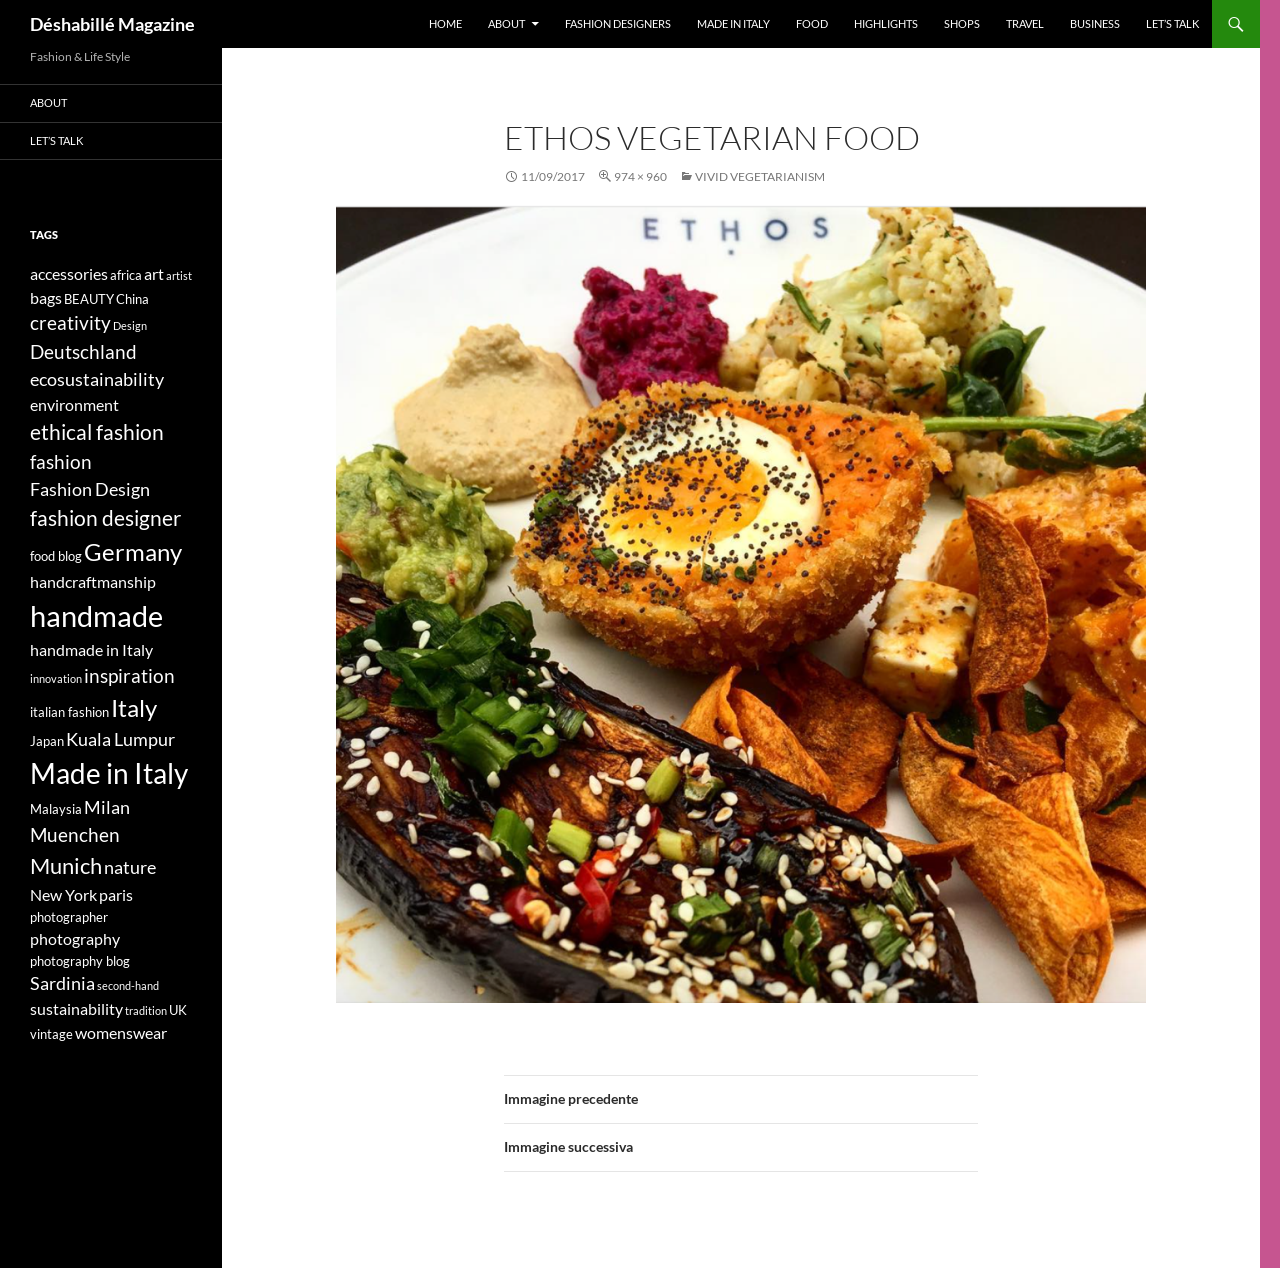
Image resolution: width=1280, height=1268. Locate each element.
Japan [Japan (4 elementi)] (47, 741)
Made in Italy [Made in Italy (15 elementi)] (109, 773)
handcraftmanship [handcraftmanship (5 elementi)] (93, 581)
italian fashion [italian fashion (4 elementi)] (69, 712)
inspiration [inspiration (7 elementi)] (129, 675)
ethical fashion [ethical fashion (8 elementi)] (97, 432)
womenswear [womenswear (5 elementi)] (121, 1032)
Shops (962, 23)
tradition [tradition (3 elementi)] (146, 1010)
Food (812, 23)
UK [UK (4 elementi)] (178, 1010)
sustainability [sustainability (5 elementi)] (76, 1008)
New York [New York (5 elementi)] (63, 894)
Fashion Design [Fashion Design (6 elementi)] (90, 489)
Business (1095, 23)
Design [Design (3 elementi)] (130, 325)
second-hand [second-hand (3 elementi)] (128, 985)
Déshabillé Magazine (112, 24)
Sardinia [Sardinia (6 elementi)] (62, 983)
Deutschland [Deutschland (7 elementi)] (83, 351)
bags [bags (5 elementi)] (46, 297)
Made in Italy (733, 23)
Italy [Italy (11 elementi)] (134, 707)
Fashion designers (618, 23)
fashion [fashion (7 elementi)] (61, 461)
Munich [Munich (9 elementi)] (66, 865)
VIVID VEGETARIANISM (760, 176)
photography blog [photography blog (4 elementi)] (80, 961)
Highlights (886, 23)
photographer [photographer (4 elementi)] (69, 917)
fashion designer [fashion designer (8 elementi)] (105, 518)
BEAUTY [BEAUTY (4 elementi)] (89, 299)
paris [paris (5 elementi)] (116, 894)
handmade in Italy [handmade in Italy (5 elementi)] (91, 649)
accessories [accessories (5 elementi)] (69, 273)
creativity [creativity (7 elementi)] (70, 322)
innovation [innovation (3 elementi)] (56, 678)
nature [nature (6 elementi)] (130, 867)
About (506, 23)
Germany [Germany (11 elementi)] (133, 551)
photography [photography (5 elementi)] (75, 938)
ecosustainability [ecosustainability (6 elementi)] (97, 379)
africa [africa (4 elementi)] (126, 275)
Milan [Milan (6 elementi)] (107, 807)
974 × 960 (640, 176)
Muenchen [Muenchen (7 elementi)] (75, 834)
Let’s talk (1172, 23)
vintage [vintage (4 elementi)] (51, 1034)
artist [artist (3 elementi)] (179, 275)
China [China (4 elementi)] (132, 299)
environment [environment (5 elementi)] (74, 404)
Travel (1025, 23)
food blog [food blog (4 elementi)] (56, 556)
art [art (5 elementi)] (154, 273)
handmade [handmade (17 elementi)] (96, 615)
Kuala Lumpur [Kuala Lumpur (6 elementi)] (120, 739)
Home (445, 23)
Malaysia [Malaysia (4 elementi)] (56, 809)
